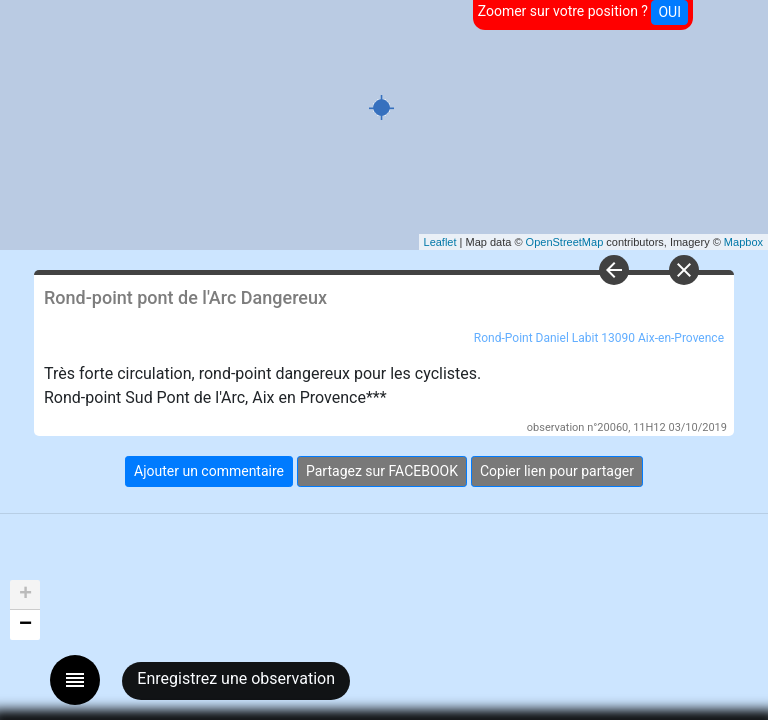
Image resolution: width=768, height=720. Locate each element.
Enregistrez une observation (236, 678)
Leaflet (440, 242)
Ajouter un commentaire (209, 471)
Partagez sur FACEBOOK (382, 471)
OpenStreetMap (565, 242)
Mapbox (743, 242)
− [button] (25, 625)
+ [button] (25, 595)
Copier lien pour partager (557, 471)
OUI (669, 12)
